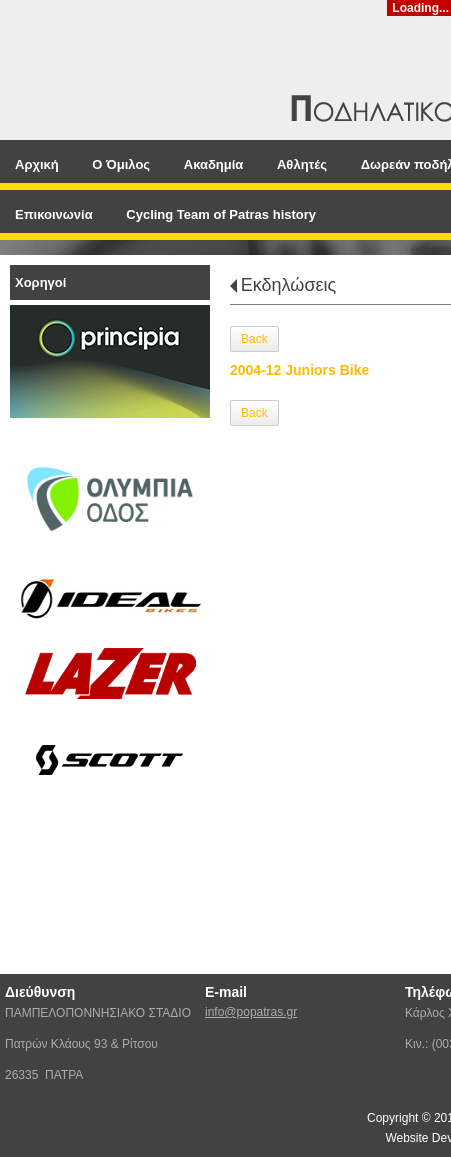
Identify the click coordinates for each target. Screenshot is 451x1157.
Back (254, 339)
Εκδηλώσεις (288, 285)
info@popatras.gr (251, 1012)
